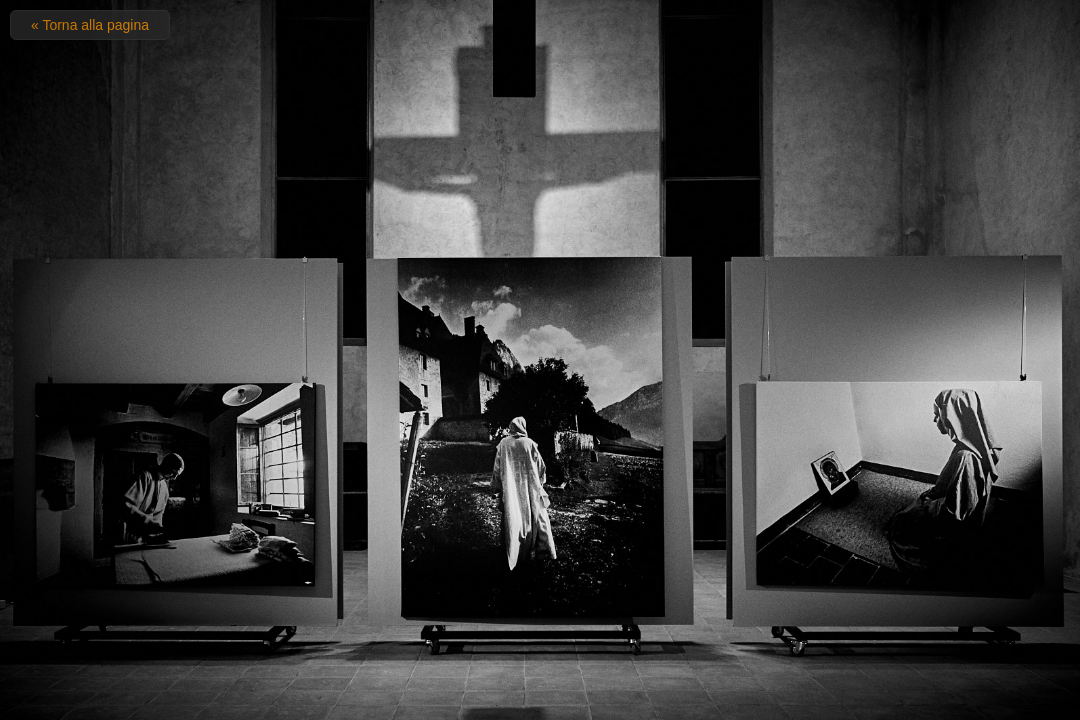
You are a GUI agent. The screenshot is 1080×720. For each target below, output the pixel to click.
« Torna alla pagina (90, 25)
